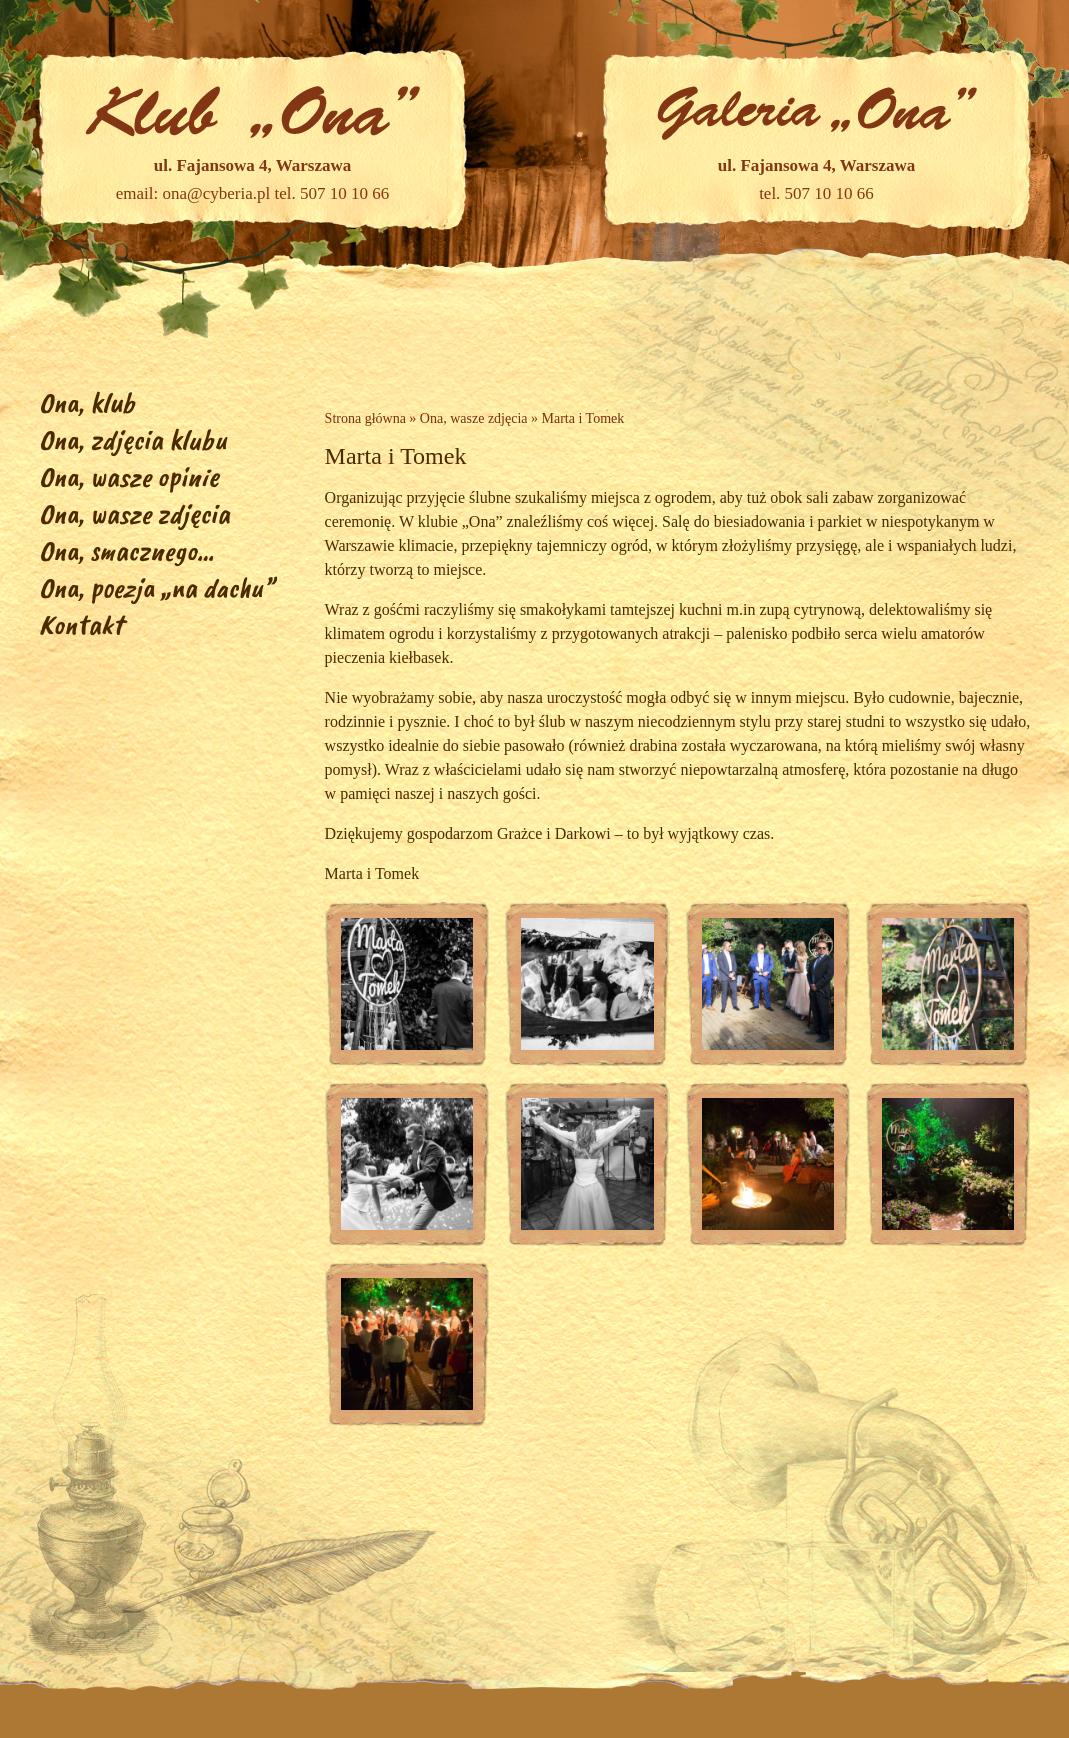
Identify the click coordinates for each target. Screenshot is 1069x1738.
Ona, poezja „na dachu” (156, 587)
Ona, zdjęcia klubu (133, 439)
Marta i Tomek (583, 418)
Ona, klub (87, 402)
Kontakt (81, 624)
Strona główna (365, 418)
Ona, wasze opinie (129, 476)
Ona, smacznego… (126, 550)
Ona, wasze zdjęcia (134, 513)
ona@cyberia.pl (217, 193)
